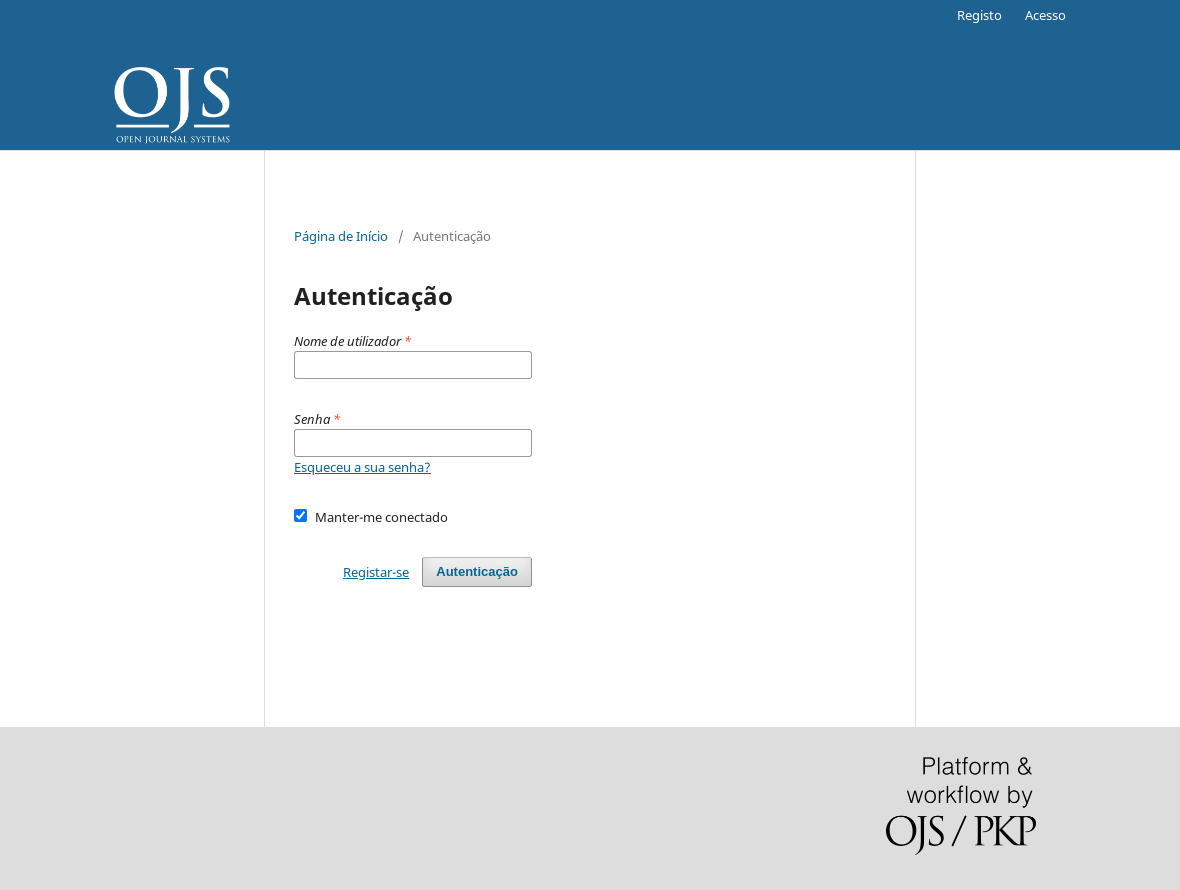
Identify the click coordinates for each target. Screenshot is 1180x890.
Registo (979, 15)
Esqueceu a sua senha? (362, 467)
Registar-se (376, 572)
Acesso (1045, 15)
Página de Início (341, 236)
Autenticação (477, 571)
